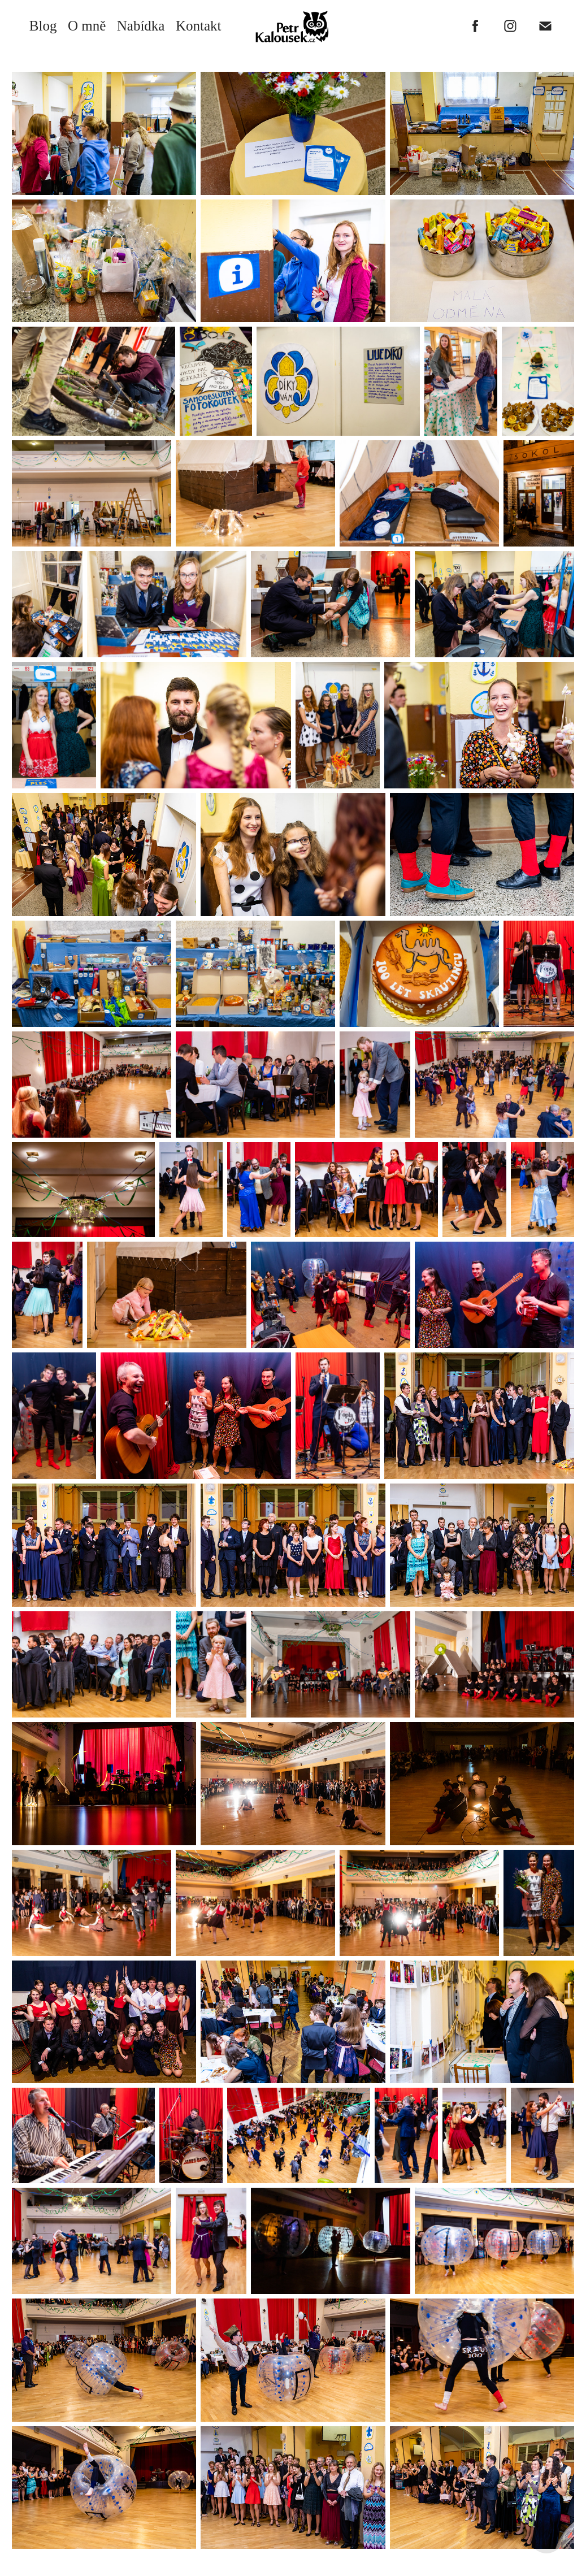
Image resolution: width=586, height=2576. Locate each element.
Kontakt (199, 25)
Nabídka (141, 25)
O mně (87, 25)
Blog (43, 25)
